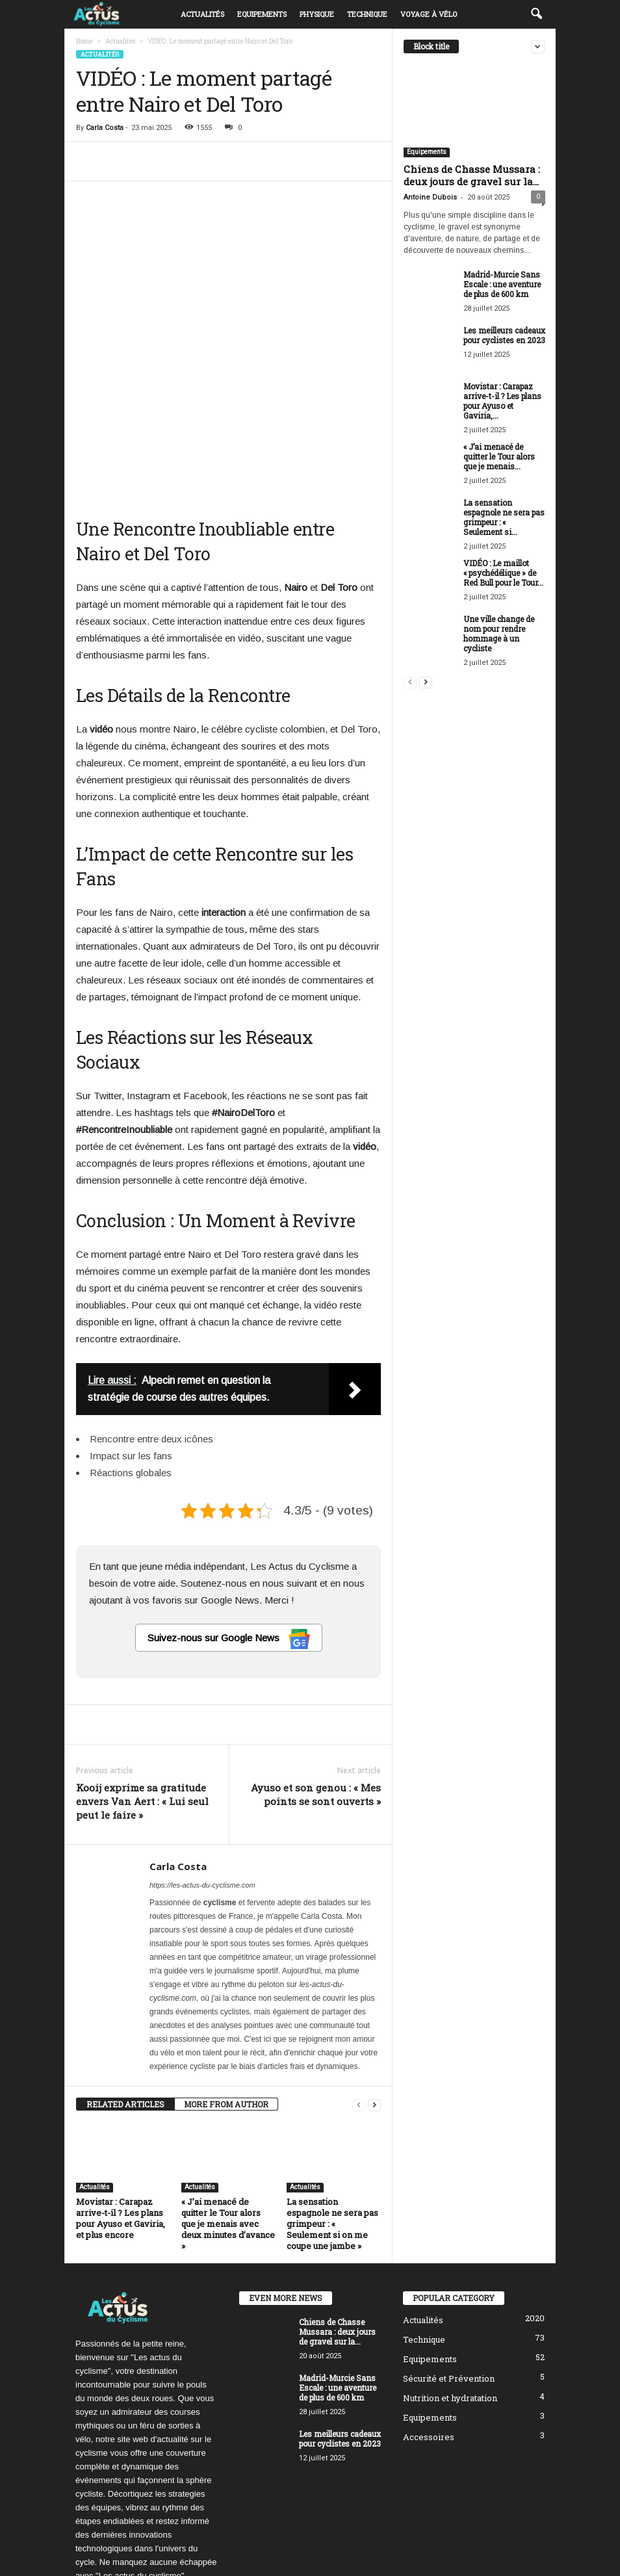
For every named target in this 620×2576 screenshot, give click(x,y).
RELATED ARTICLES (125, 1976)
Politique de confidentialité (455, 2546)
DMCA (527, 2546)
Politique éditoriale (359, 2546)
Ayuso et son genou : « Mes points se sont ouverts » (316, 1666)
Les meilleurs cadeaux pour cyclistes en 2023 (504, 335)
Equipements (262, 14)
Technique (367, 14)
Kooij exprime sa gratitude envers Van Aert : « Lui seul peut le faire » (142, 1673)
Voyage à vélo (428, 14)
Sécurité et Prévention (449, 2250)
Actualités (202, 14)
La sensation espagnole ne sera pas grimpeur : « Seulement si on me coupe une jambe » (332, 2096)
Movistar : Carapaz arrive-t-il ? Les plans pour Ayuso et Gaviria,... (502, 401)
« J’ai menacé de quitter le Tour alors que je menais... (499, 456)
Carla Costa (104, 128)
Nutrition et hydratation (450, 2270)
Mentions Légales (514, 2561)
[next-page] (374, 1976)
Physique (317, 14)
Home (84, 41)
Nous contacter (442, 2561)
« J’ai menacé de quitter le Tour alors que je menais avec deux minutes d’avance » (228, 2096)
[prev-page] (358, 1976)
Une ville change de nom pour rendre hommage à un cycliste (498, 633)
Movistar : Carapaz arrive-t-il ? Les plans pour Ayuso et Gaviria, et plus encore (120, 2090)
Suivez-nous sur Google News (229, 1511)
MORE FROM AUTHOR (226, 1976)
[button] (536, 14)
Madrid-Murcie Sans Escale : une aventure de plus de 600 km (502, 284)
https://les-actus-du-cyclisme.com (202, 1757)
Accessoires (428, 2309)
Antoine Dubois (430, 197)
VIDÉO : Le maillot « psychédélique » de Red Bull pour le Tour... (503, 573)
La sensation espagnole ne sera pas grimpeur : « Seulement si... (504, 517)
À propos (295, 2546)
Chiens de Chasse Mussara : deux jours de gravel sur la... (472, 175)
